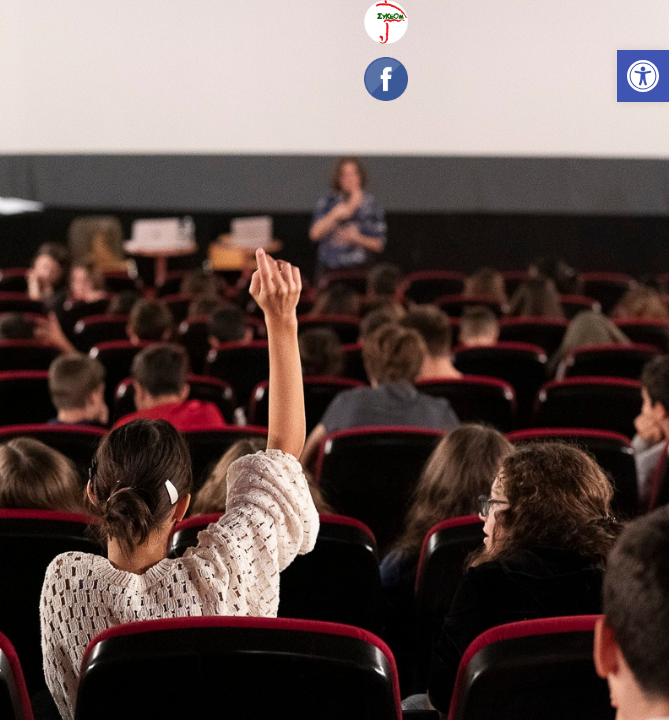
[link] (643, 76)
